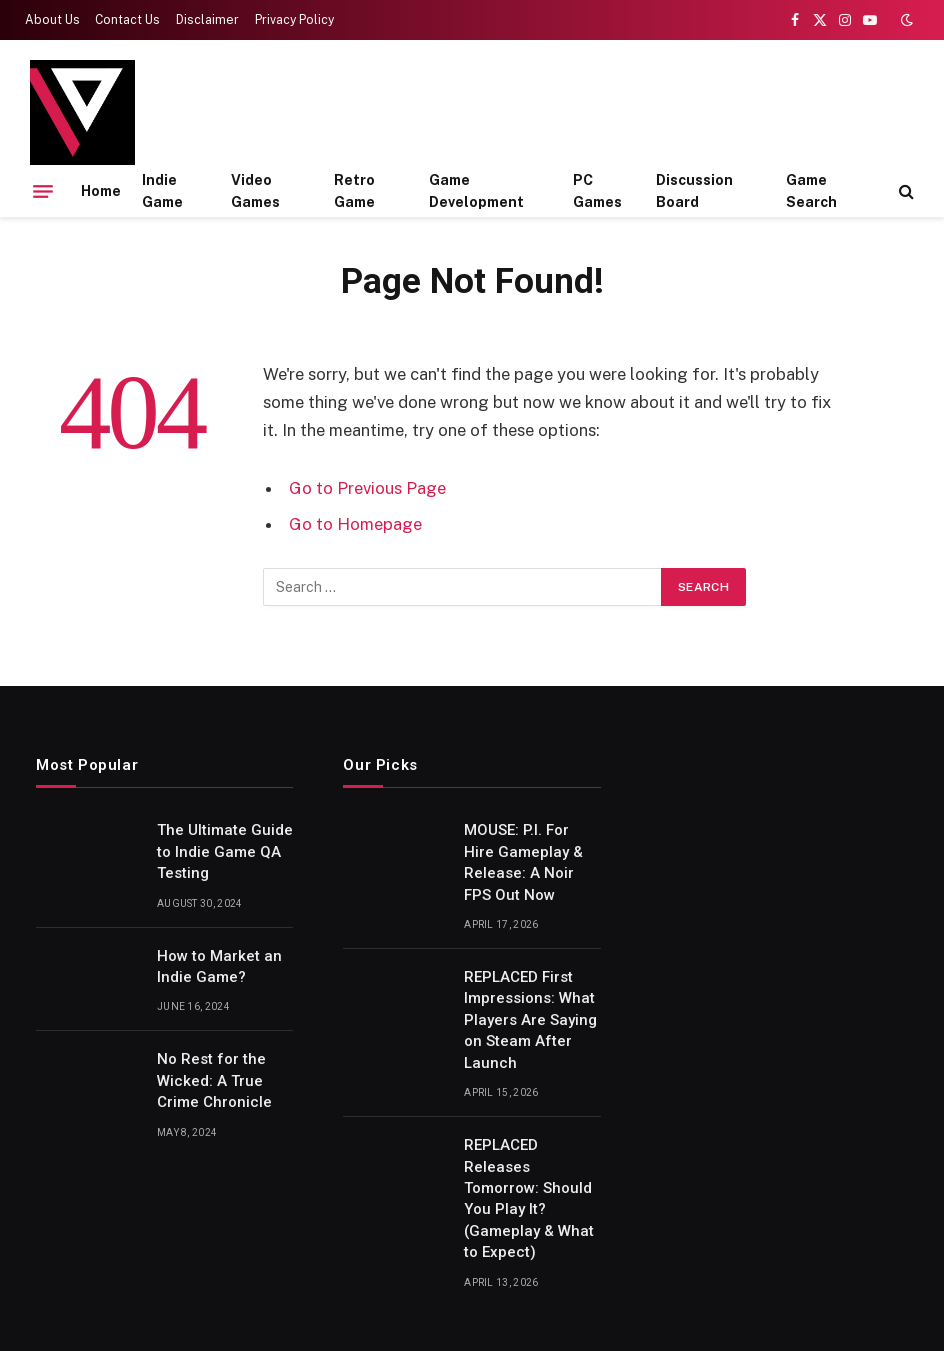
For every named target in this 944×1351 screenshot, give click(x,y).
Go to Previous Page (367, 488)
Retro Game (354, 191)
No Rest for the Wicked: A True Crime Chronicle (214, 1080)
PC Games (597, 191)
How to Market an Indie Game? (219, 966)
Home (101, 191)
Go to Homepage (355, 524)
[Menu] (43, 191)
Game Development (476, 191)
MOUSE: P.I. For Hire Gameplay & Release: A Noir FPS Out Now (523, 862)
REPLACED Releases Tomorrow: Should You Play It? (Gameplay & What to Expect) (529, 1198)
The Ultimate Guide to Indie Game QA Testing (225, 851)
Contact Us (127, 20)
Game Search (811, 191)
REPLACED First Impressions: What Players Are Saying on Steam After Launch (530, 1020)
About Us (52, 20)
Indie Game (162, 191)
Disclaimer (207, 20)
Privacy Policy (294, 20)
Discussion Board (694, 191)
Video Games (255, 191)
